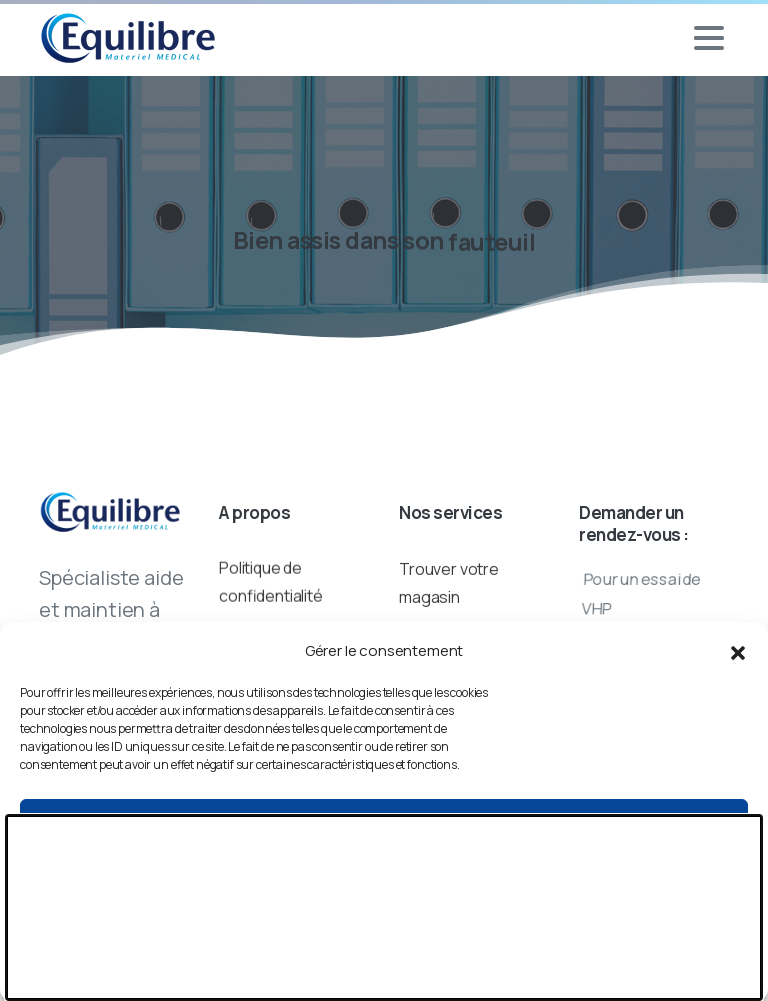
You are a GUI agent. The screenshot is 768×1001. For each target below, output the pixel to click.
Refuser (384, 876)
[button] (738, 651)
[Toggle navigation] (709, 38)
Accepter (384, 821)
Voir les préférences (384, 931)
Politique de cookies (384, 974)
